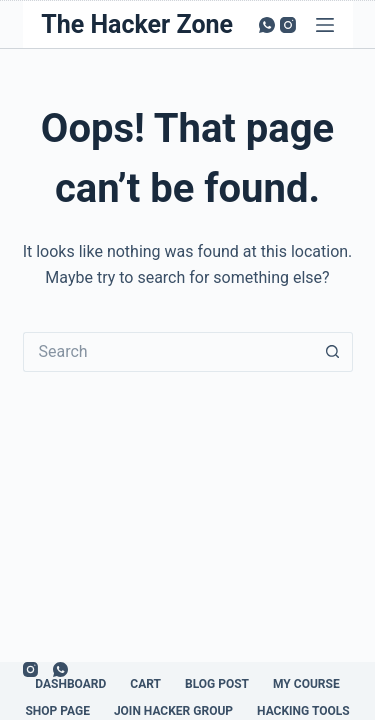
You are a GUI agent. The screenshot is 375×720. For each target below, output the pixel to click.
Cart (145, 684)
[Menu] (325, 25)
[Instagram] (288, 25)
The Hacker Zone (137, 24)
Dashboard (70, 684)
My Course (306, 684)
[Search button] (333, 352)
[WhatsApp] (267, 25)
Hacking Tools (303, 711)
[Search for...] (168, 352)
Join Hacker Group (173, 711)
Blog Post (217, 684)
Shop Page (57, 711)
